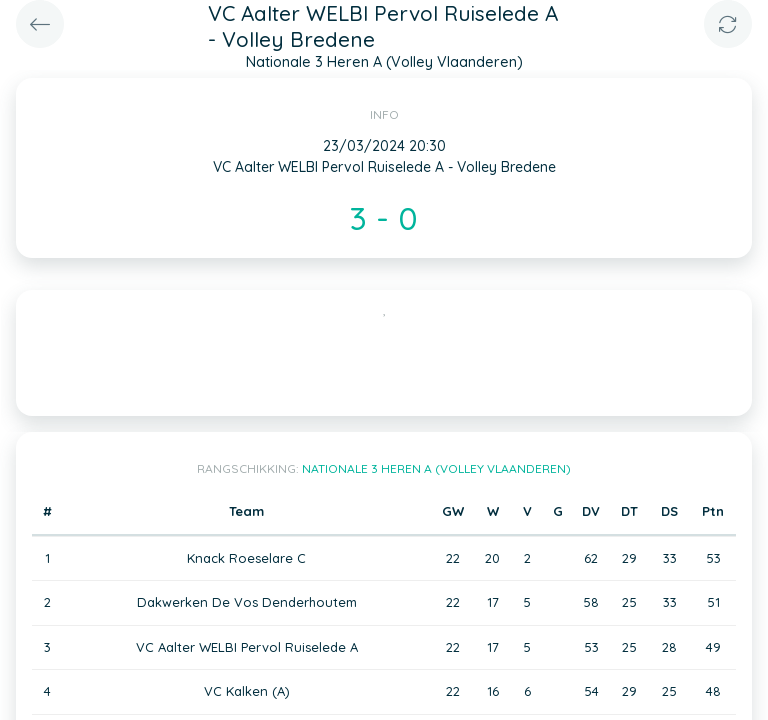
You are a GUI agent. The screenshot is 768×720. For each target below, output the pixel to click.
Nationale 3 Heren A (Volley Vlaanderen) (436, 468)
